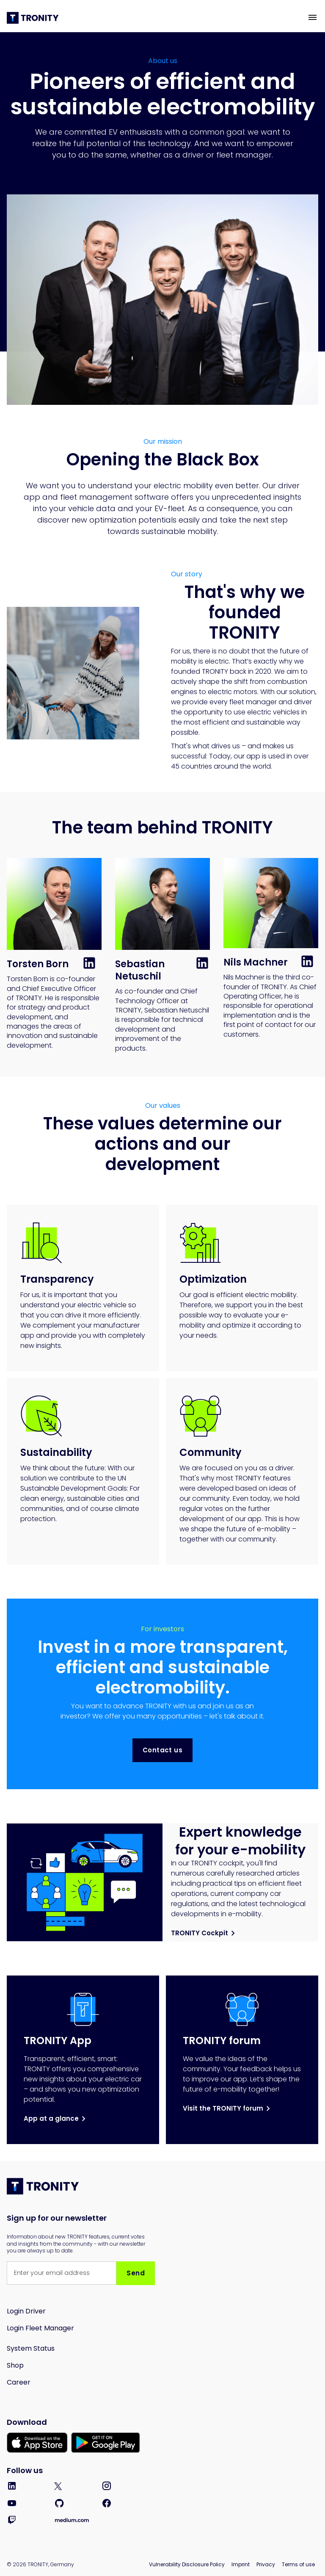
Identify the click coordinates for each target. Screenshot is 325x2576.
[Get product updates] (61, 2273)
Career (18, 2382)
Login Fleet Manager (40, 2328)
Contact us (162, 1750)
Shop (15, 2365)
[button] (312, 17)
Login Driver (26, 2311)
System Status (31, 2348)
